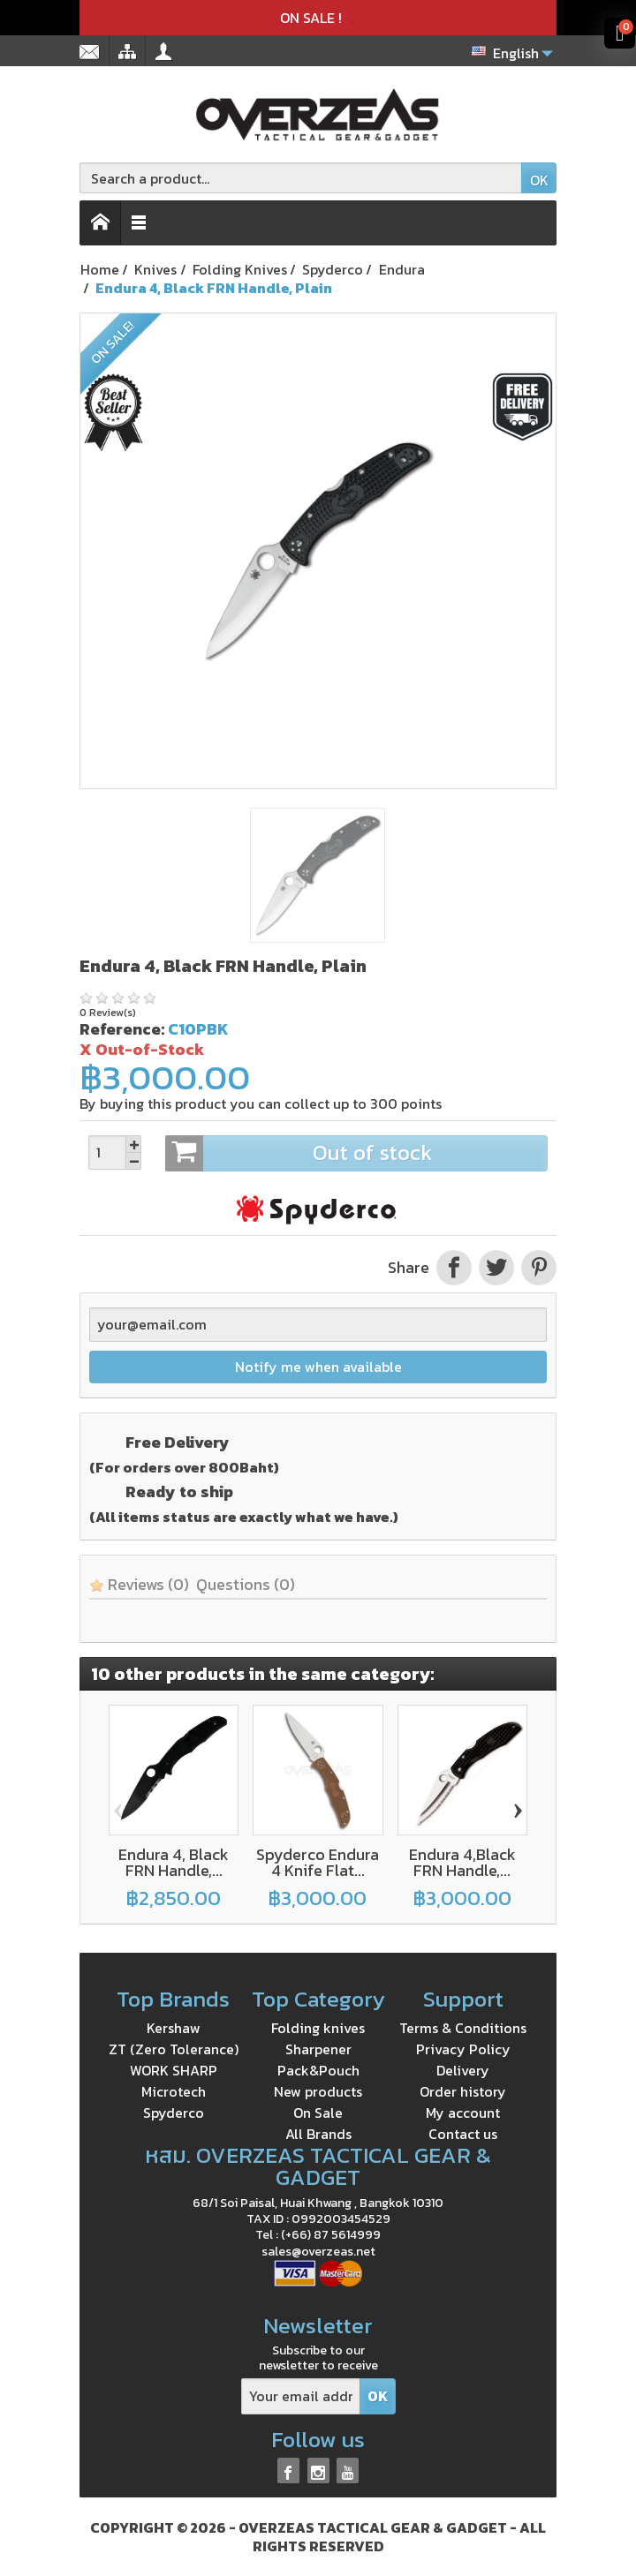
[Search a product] (301, 177)
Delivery (462, 2070)
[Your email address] (300, 2396)
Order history (463, 2091)
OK (539, 180)
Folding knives (318, 2027)
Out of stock (356, 1153)
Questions (245, 1584)
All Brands (318, 2133)
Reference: (122, 1029)
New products (318, 2091)
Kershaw (174, 2027)
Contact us (462, 2133)
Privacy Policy (463, 2049)
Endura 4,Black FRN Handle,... (462, 1862)
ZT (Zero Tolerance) (173, 2049)
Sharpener (318, 2049)
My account (463, 2112)
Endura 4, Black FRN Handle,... (173, 1862)
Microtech (173, 2091)
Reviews (139, 1584)
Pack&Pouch (318, 2070)
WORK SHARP (173, 2070)
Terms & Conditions (462, 2027)
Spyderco (173, 2112)
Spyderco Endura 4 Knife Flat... (317, 1862)
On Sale (318, 2112)
